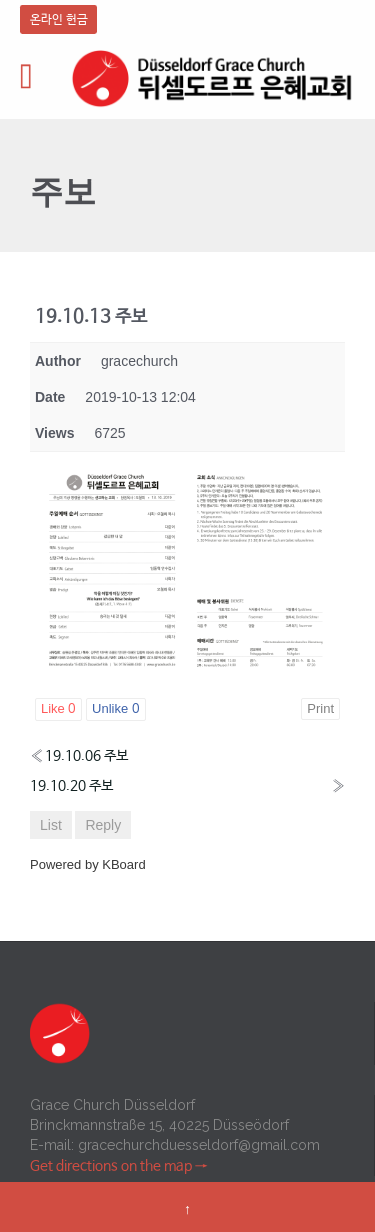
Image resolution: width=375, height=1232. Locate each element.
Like (58, 709)
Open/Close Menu (37, 78)
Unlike (116, 709)
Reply (103, 825)
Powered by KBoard (88, 864)
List (51, 825)
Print (320, 708)
